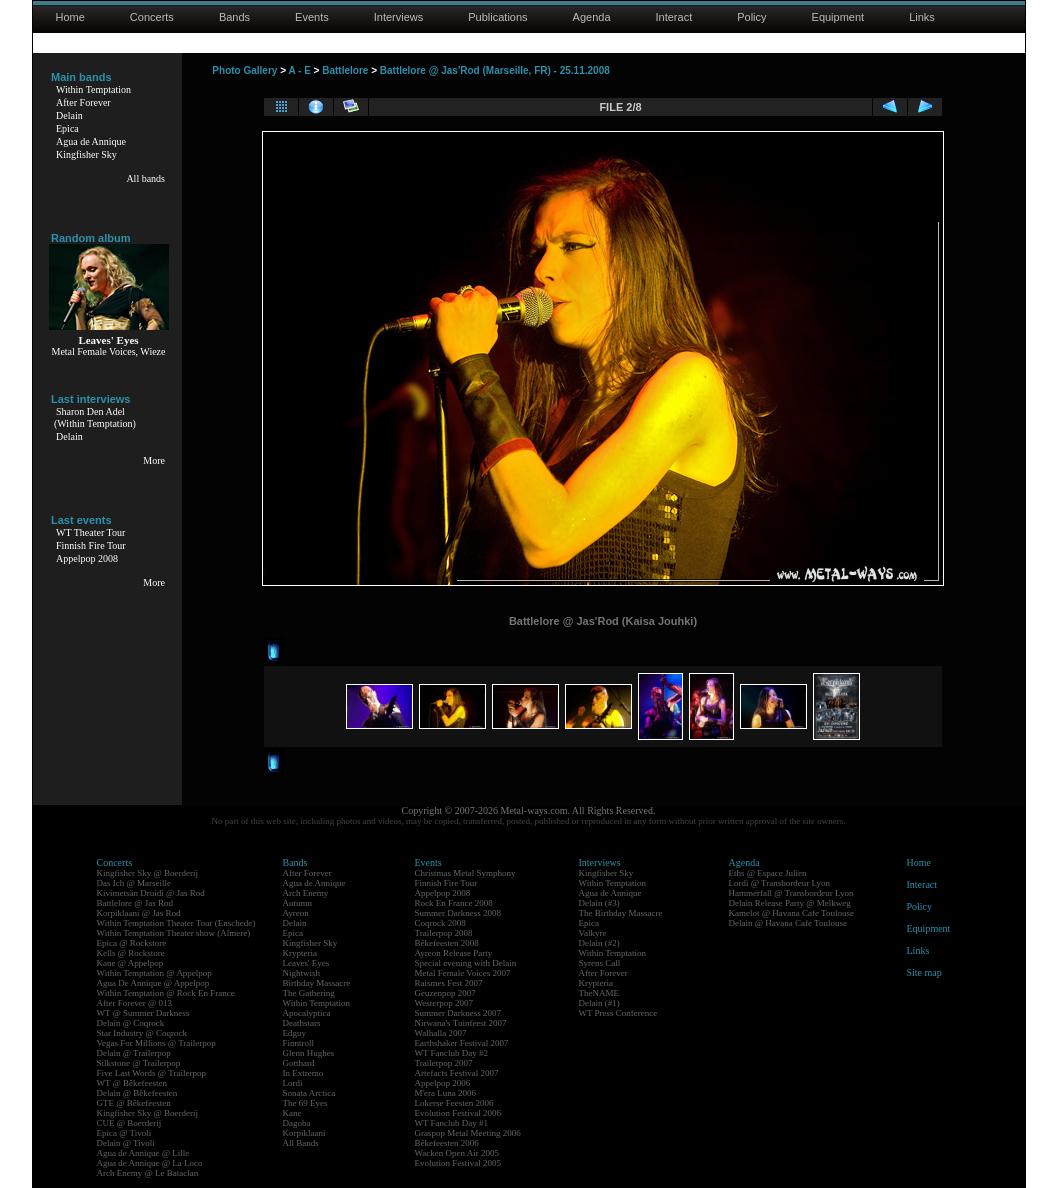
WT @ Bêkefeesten (132, 1083)
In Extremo (303, 1073)
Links (922, 17)
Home (70, 17)
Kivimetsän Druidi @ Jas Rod (151, 893)
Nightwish (302, 973)
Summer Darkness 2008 (458, 913)
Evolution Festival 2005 (458, 1163)
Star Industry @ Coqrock (142, 1033)
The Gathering (309, 993)
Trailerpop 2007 (444, 1063)
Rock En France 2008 (454, 903)
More (154, 460)
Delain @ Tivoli (126, 1143)
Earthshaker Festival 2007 (462, 1043)
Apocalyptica (307, 1013)
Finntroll (299, 1043)
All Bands (301, 1143)
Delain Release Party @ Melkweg (790, 903)
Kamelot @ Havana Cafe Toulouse (791, 913)
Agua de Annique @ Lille (143, 1153)
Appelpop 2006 (443, 1083)
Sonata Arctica (309, 1093)
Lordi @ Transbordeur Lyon (780, 883)
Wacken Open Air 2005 (457, 1153)
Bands (234, 17)
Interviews (399, 17)
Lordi (293, 1083)
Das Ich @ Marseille (134, 883)
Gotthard (299, 1063)
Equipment (838, 17)
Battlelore (345, 70)
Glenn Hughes (309, 1053)
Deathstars (302, 1023)
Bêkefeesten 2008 (447, 943)
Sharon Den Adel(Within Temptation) (95, 417)
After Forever (83, 102)
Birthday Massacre (317, 983)
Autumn (298, 903)
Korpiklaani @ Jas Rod (139, 913)
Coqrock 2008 (440, 923)
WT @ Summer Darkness (143, 1013)
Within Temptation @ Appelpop (154, 973)
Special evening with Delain (466, 963)
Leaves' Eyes (306, 963)
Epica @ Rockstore (132, 943)
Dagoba (297, 1123)
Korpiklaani (304, 1133)
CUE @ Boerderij (129, 1123)
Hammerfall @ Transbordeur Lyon (791, 893)
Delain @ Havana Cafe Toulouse (788, 923)
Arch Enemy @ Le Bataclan (148, 1173)
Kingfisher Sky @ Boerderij (148, 873)
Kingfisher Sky (86, 154)
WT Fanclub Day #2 (452, 1053)
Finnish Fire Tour (91, 545)
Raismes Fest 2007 (449, 983)
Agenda (592, 17)
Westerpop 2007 (444, 1003)
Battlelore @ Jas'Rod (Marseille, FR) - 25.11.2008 (495, 70)
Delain (69, 115)
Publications (497, 17)
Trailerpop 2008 (444, 933)
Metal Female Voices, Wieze (108, 351)
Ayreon (296, 913)
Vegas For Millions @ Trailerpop (156, 1043)
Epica (67, 128)
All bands (145, 178)
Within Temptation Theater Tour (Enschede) (176, 923)
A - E (299, 70)
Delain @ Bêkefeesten (137, 1093)
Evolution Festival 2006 (458, 1113)
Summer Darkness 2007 (458, 1013)
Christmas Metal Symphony (465, 873)
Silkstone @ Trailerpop (139, 1063)
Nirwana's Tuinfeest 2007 (461, 1023)
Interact (674, 17)
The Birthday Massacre (621, 913)
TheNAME (599, 993)
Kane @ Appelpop (130, 963)
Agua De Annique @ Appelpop (153, 983)
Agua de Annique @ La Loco (150, 1163)
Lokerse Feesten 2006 (454, 1103)
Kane (292, 1113)
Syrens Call (600, 963)
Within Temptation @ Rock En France (166, 993)
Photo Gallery (244, 70)
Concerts (152, 17)
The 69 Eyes (305, 1103)
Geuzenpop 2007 (445, 993)
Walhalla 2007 (441, 1033)
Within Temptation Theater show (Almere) (174, 933)
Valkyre (593, 933)
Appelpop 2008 (87, 558)
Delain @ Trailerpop (134, 1053)
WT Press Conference (618, 1013)
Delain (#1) (599, 1003)
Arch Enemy (306, 893)
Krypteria (300, 953)
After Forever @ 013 (135, 1003)
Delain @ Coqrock (131, 1023)
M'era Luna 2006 (446, 1093)
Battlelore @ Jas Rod (135, 903)
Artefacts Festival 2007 (457, 1073)
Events (312, 17)
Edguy (295, 1033)
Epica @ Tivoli (124, 1133)
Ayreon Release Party (454, 953)
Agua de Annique (91, 141)
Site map (924, 972)
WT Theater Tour (90, 532)
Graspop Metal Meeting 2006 (468, 1133)
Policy (751, 17)
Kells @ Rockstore (131, 953)
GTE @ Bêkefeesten (134, 1103)
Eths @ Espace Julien (768, 873)
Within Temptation (93, 89)
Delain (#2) (599, 943)
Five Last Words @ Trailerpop (151, 1073)
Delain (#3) (599, 903)
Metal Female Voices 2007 (463, 973)
